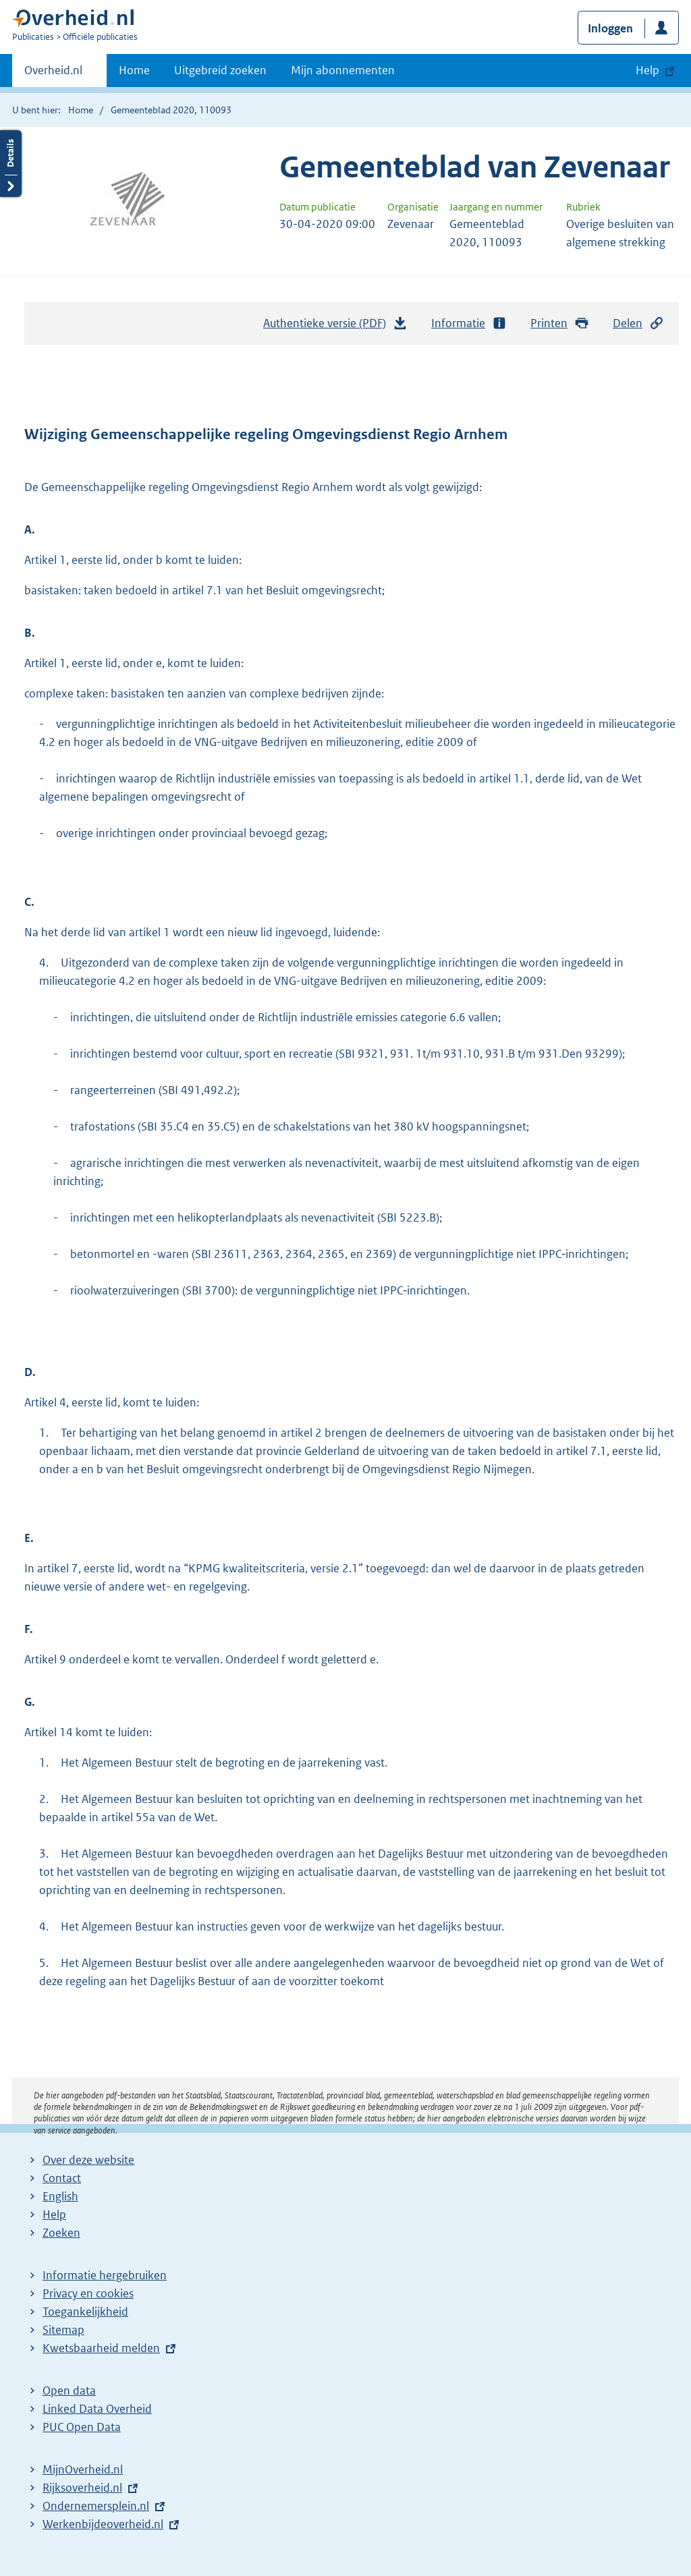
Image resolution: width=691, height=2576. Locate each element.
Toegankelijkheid (85, 2311)
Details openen (11, 163)
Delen (638, 323)
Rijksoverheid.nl (82, 2487)
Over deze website (88, 2159)
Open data (69, 2390)
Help (54, 2214)
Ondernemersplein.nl (96, 2505)
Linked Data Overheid (97, 2408)
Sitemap (63, 2329)
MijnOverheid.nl (83, 2469)
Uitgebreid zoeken (220, 70)
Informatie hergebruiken (105, 2275)
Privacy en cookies (88, 2293)
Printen (559, 323)
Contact (62, 2178)
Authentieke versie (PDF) (335, 326)
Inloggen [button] (610, 28)
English (60, 2196)
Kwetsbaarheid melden (101, 2348)
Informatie (469, 323)
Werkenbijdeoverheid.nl (103, 2524)
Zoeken (61, 2232)
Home (134, 70)
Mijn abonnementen (343, 70)
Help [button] (647, 70)
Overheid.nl (53, 74)
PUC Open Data (82, 2427)
